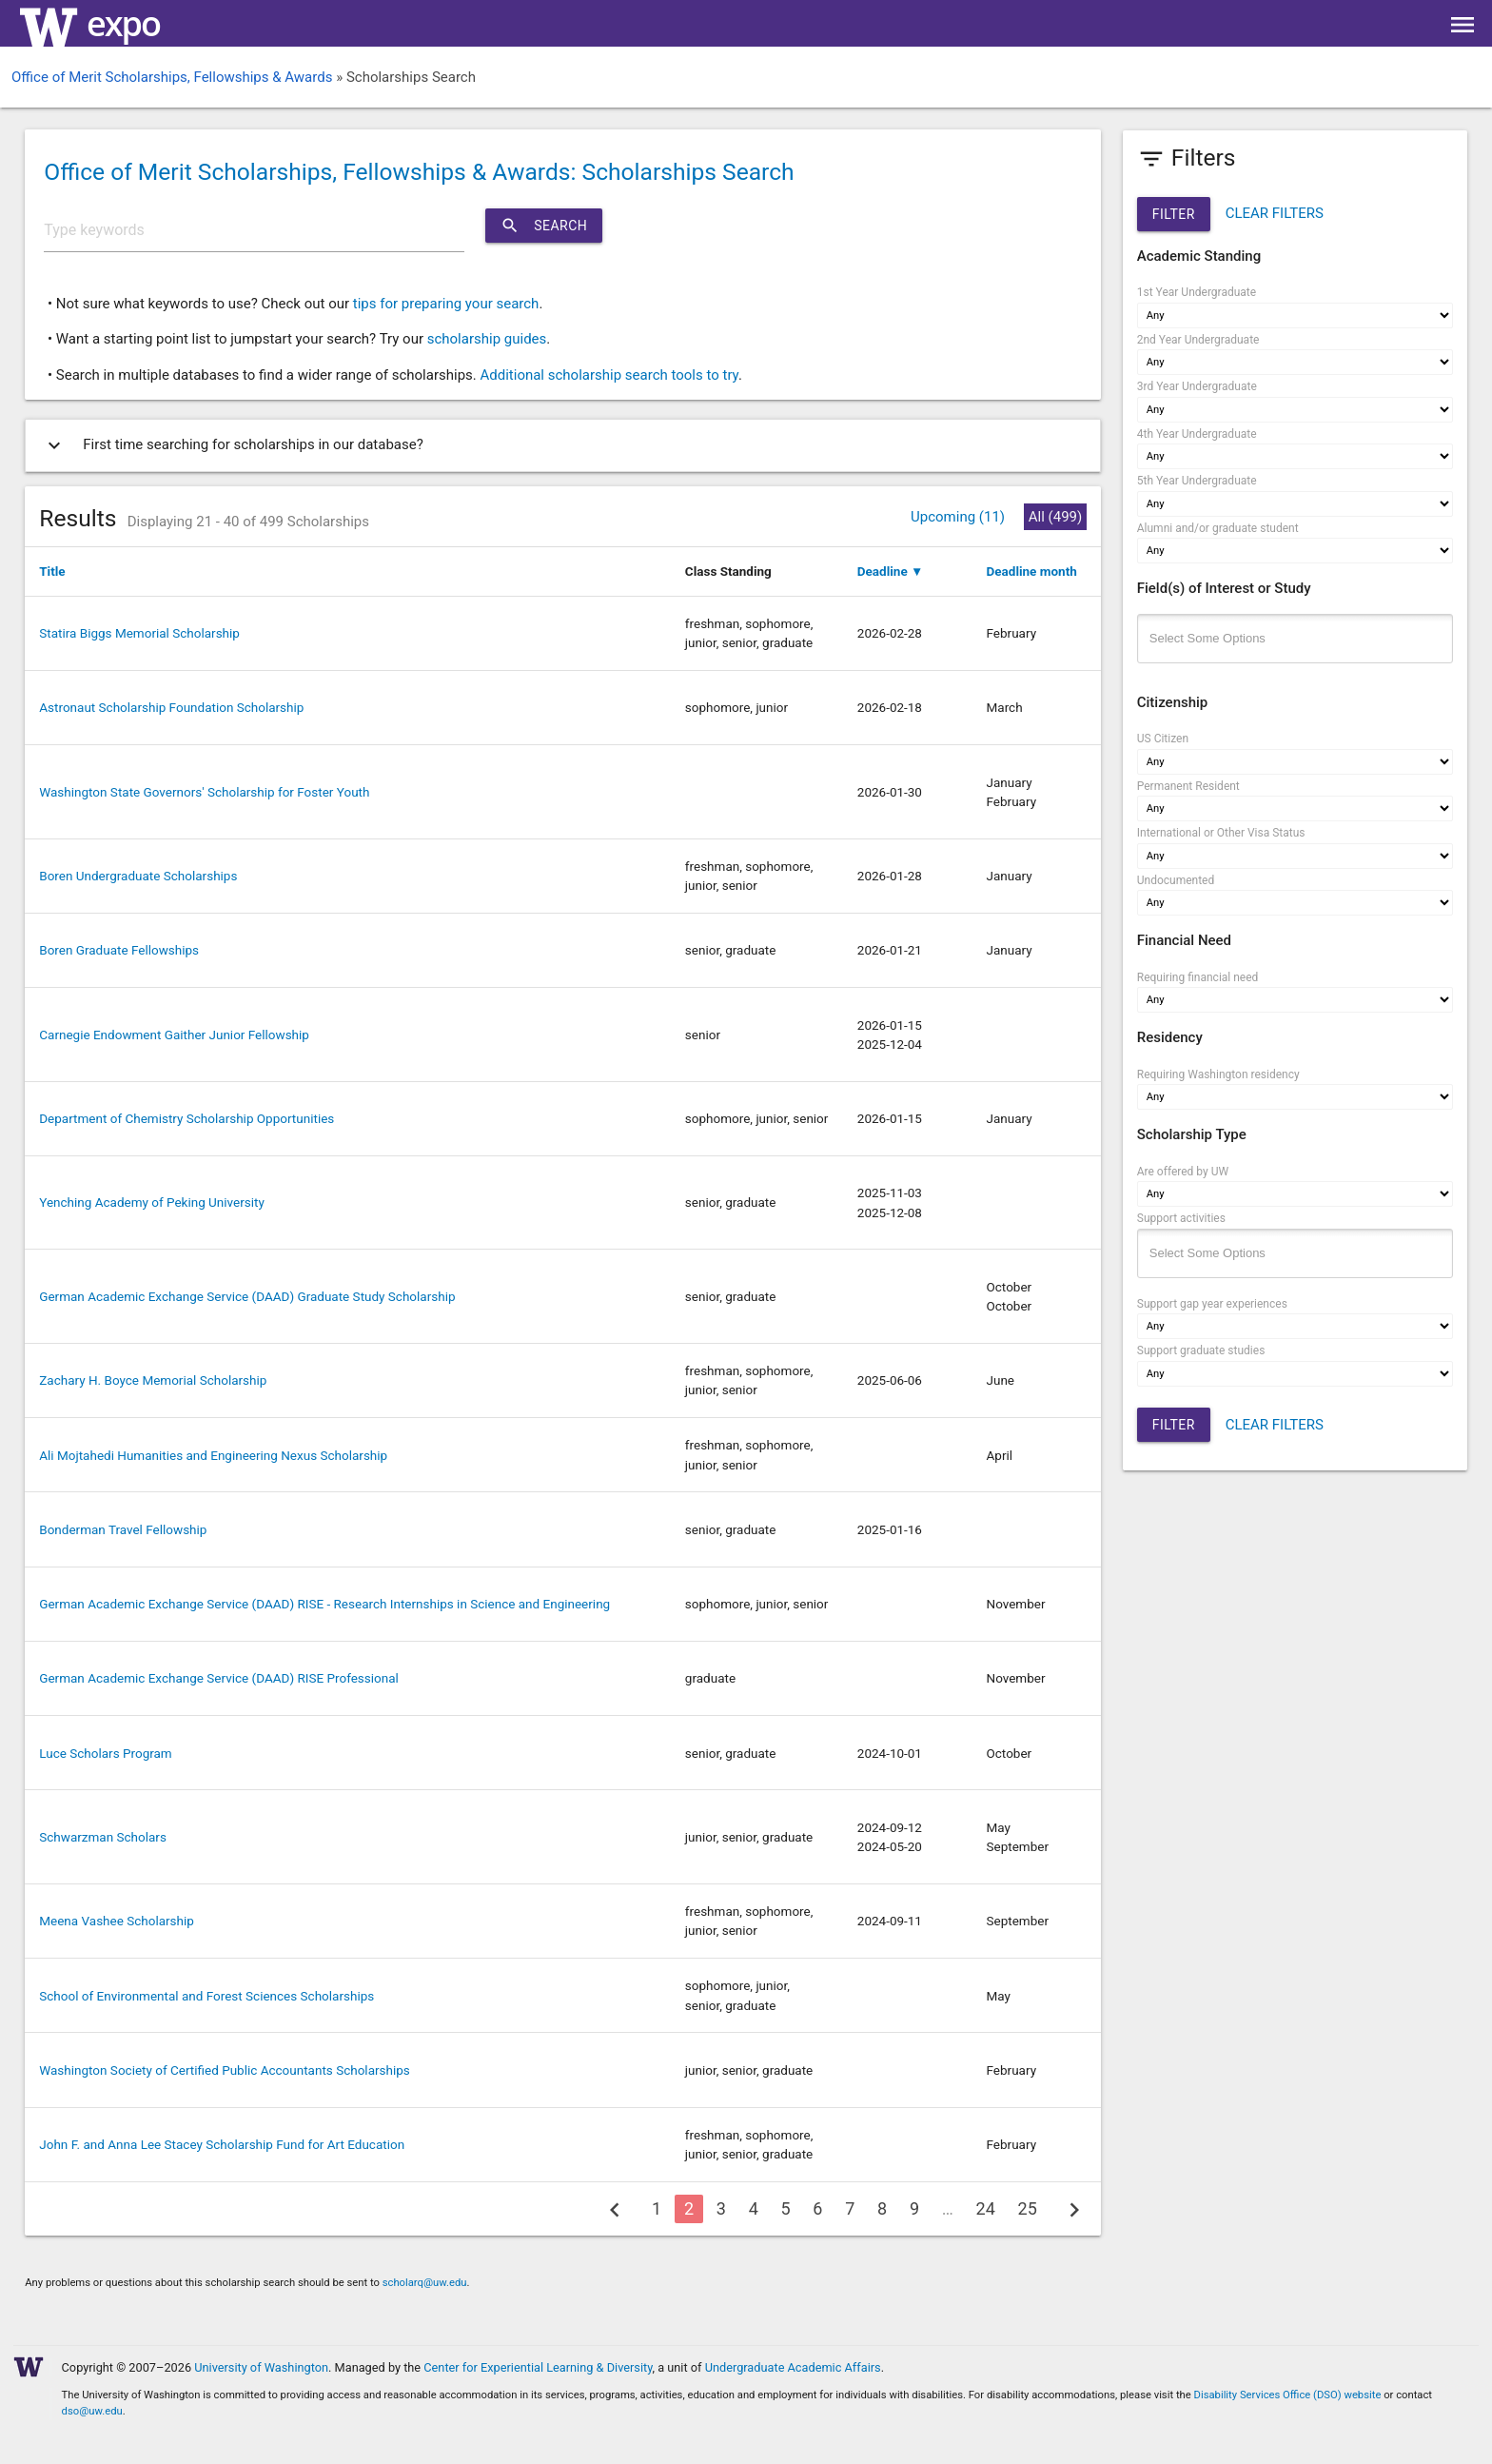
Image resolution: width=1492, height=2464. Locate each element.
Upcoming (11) (958, 516)
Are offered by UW (1182, 1171)
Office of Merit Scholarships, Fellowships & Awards (171, 77)
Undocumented (1176, 880)
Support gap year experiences (1212, 1304)
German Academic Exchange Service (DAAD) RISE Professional (219, 1677)
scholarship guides (487, 338)
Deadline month (1032, 571)
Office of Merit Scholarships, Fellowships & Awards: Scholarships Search (419, 172)
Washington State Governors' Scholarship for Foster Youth (204, 791)
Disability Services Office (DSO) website (1288, 2395)
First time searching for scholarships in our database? (231, 445)
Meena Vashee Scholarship (116, 1920)
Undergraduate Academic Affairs (793, 2367)
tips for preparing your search (446, 303)
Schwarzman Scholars (103, 1836)
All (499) (1055, 516)
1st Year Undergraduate (1196, 292)
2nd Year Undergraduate (1198, 339)
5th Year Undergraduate (1197, 480)
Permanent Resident (1188, 786)
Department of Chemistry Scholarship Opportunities (186, 1118)
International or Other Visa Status (1221, 832)
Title (52, 571)
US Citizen (1162, 738)
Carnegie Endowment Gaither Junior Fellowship (174, 1034)
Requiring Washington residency (1218, 1074)
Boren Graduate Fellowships (119, 949)
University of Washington (261, 2367)
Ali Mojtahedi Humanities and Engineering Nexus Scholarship (213, 1455)
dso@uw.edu (92, 2411)
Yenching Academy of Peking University (152, 1202)
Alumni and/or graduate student (1218, 528)
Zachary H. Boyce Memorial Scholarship (152, 1380)
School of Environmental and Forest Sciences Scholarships (206, 1995)
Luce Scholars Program (105, 1753)
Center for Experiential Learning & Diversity (537, 2367)
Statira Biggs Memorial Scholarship (139, 633)
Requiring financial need (1198, 977)
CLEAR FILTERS (1275, 213)
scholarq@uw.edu (425, 2283)
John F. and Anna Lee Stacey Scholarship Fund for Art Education (221, 2144)
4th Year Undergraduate (1197, 434)
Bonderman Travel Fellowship (122, 1529)
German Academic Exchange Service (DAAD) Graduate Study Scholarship (247, 1296)
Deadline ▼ (890, 571)
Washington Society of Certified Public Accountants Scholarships (224, 2070)
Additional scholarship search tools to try (608, 375)
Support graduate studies (1201, 1350)
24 (985, 2208)
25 (1027, 2208)
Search (544, 225)
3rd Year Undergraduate (1197, 386)
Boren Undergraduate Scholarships (138, 875)
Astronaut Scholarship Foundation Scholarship (171, 707)
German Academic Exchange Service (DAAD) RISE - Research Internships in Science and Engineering (324, 1603)
